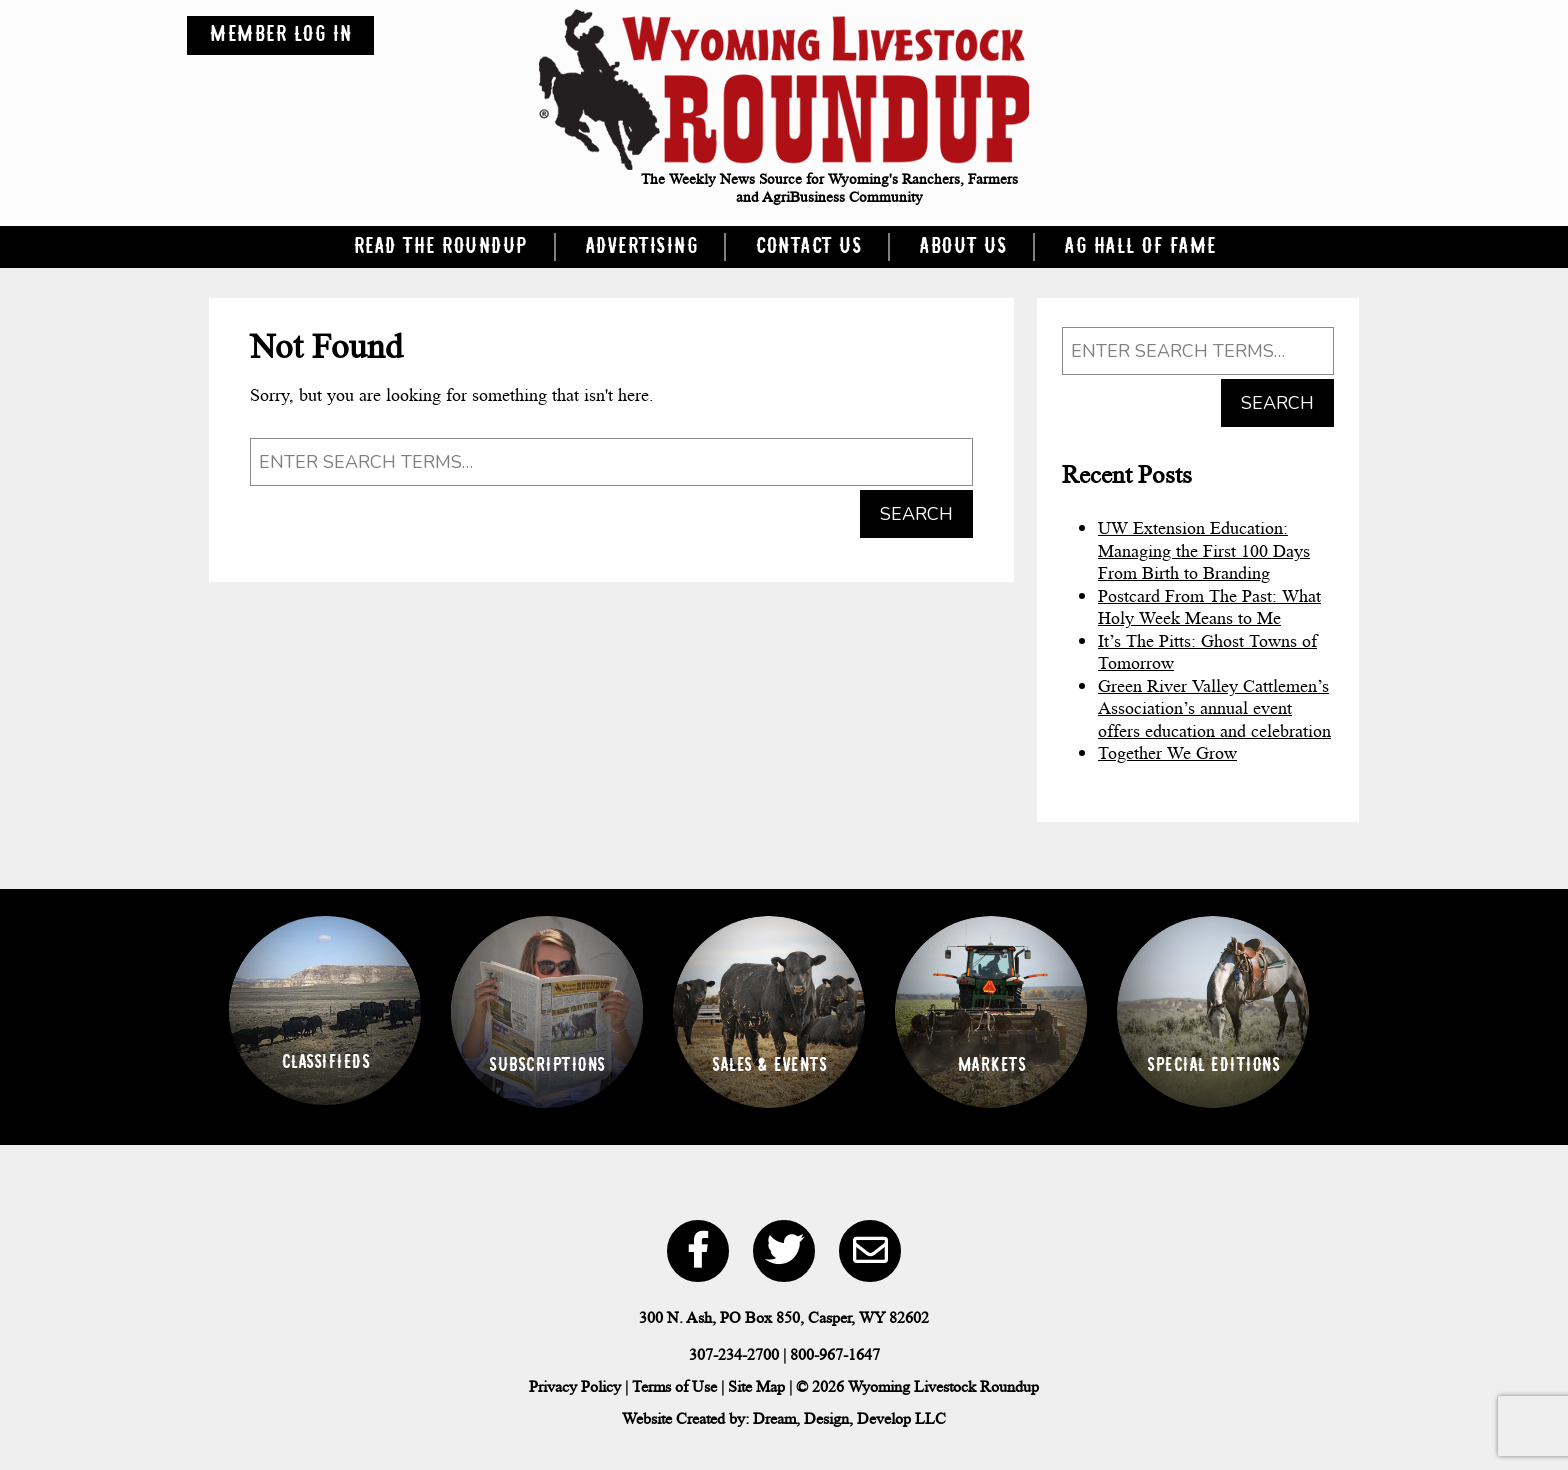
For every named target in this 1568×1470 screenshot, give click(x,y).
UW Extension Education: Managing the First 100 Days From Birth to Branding (1204, 550)
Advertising (641, 247)
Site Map (756, 1386)
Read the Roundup (440, 247)
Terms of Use (674, 1386)
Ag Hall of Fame (1140, 247)
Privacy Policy (575, 1386)
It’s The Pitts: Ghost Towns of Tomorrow (1207, 652)
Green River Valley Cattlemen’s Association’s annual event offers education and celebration (1214, 708)
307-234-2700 (734, 1354)
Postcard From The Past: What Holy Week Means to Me (1209, 607)
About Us (962, 247)
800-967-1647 (835, 1354)
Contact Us (808, 247)
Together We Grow (1167, 753)
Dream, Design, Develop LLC (849, 1418)
